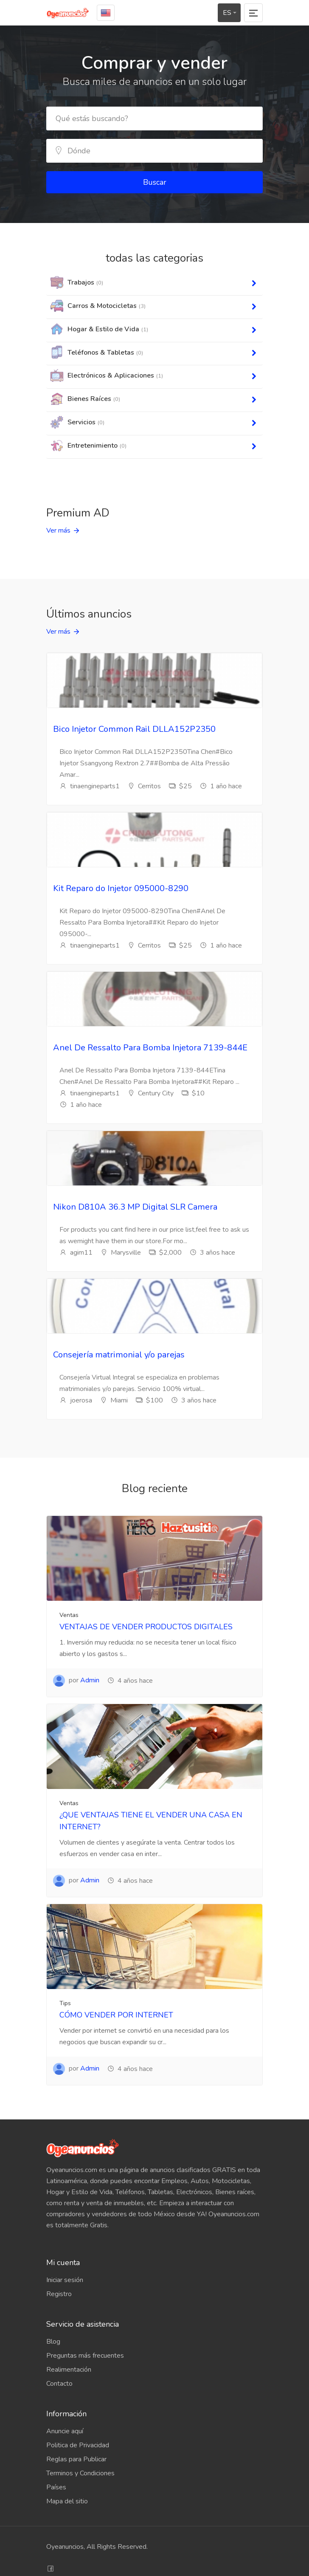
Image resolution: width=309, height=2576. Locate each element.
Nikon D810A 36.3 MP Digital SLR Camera (135, 1207)
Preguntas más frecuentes (85, 2355)
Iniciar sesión (64, 2280)
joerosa (75, 1400)
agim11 (76, 1252)
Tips (65, 2003)
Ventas (69, 1615)
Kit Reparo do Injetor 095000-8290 (120, 888)
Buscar (154, 182)
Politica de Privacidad (77, 2445)
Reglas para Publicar (76, 2459)
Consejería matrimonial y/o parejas (119, 1354)
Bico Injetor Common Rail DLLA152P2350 (134, 729)
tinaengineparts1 (89, 786)
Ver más (58, 530)
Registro (59, 2294)
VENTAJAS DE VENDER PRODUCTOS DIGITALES (146, 1627)
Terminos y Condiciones (80, 2473)
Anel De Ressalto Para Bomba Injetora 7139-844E (150, 1047)
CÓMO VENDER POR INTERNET (116, 2015)
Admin (89, 1680)
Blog (53, 2341)
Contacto (59, 2383)
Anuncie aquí (64, 2431)
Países (56, 2487)
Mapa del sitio (67, 2501)
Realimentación (68, 2369)
